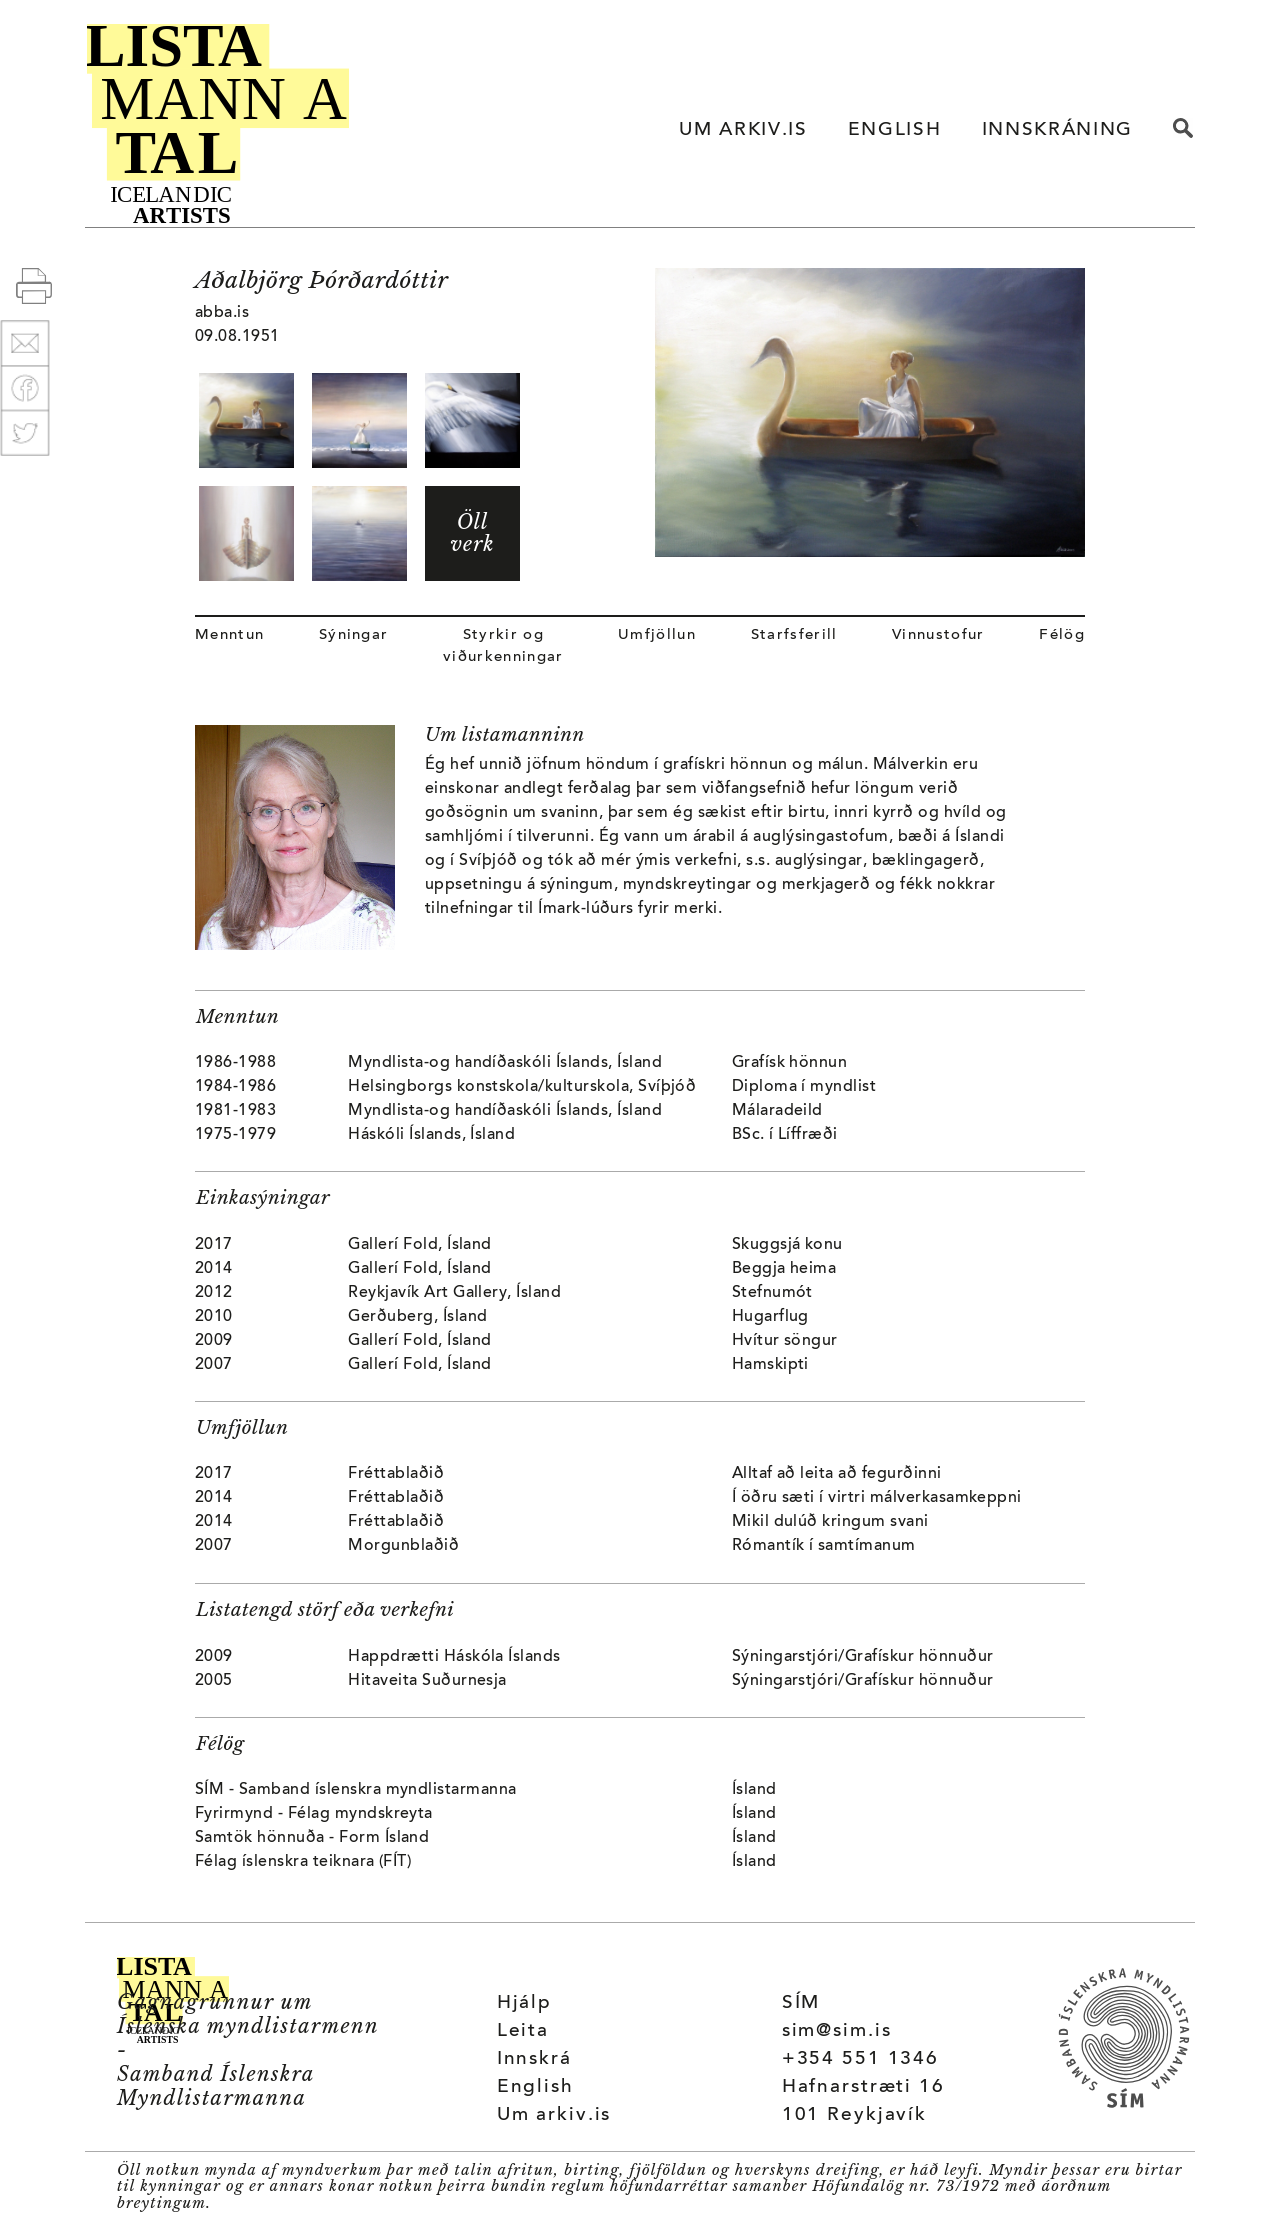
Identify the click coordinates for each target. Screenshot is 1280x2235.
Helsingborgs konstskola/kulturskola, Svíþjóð (522, 1087)
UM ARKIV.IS (743, 130)
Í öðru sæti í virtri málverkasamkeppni (877, 1498)
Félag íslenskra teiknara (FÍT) (303, 1862)
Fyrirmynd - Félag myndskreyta (314, 1814)
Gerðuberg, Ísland (417, 1317)
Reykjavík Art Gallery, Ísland (454, 1293)
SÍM (801, 2003)
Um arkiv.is (554, 2115)
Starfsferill (794, 635)
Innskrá (534, 2059)
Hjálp (524, 2003)
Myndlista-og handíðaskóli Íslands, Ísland (505, 1063)
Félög (1062, 635)
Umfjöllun (657, 635)
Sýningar (354, 635)
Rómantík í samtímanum (824, 1546)
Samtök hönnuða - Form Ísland (312, 1838)
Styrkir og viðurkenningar (503, 646)
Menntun (229, 635)
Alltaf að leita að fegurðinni (837, 1474)
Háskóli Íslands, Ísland (431, 1135)
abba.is (222, 313)
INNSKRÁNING (1057, 130)
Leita (523, 2031)
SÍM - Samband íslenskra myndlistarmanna (356, 1790)
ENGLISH (895, 130)
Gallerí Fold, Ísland (420, 1245)
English (535, 2087)
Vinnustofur (938, 635)
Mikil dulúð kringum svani (830, 1522)
